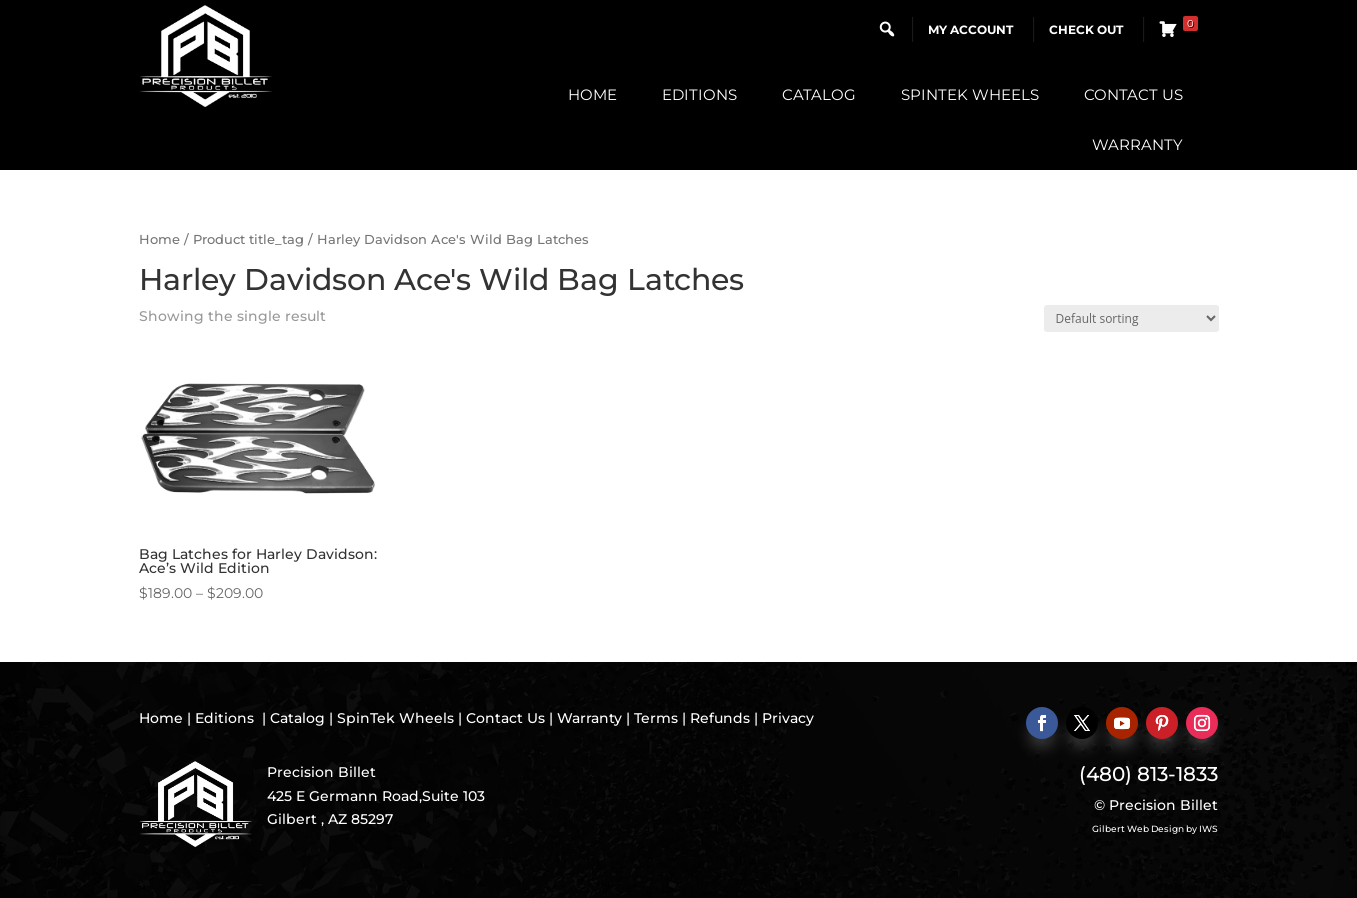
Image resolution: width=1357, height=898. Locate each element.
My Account (970, 29)
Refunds (720, 718)
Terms (656, 718)
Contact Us (1133, 94)
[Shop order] (1131, 318)
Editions (699, 94)
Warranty (1137, 144)
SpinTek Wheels (970, 94)
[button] (887, 29)
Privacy (788, 718)
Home (592, 94)
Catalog (819, 94)
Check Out (1086, 29)
